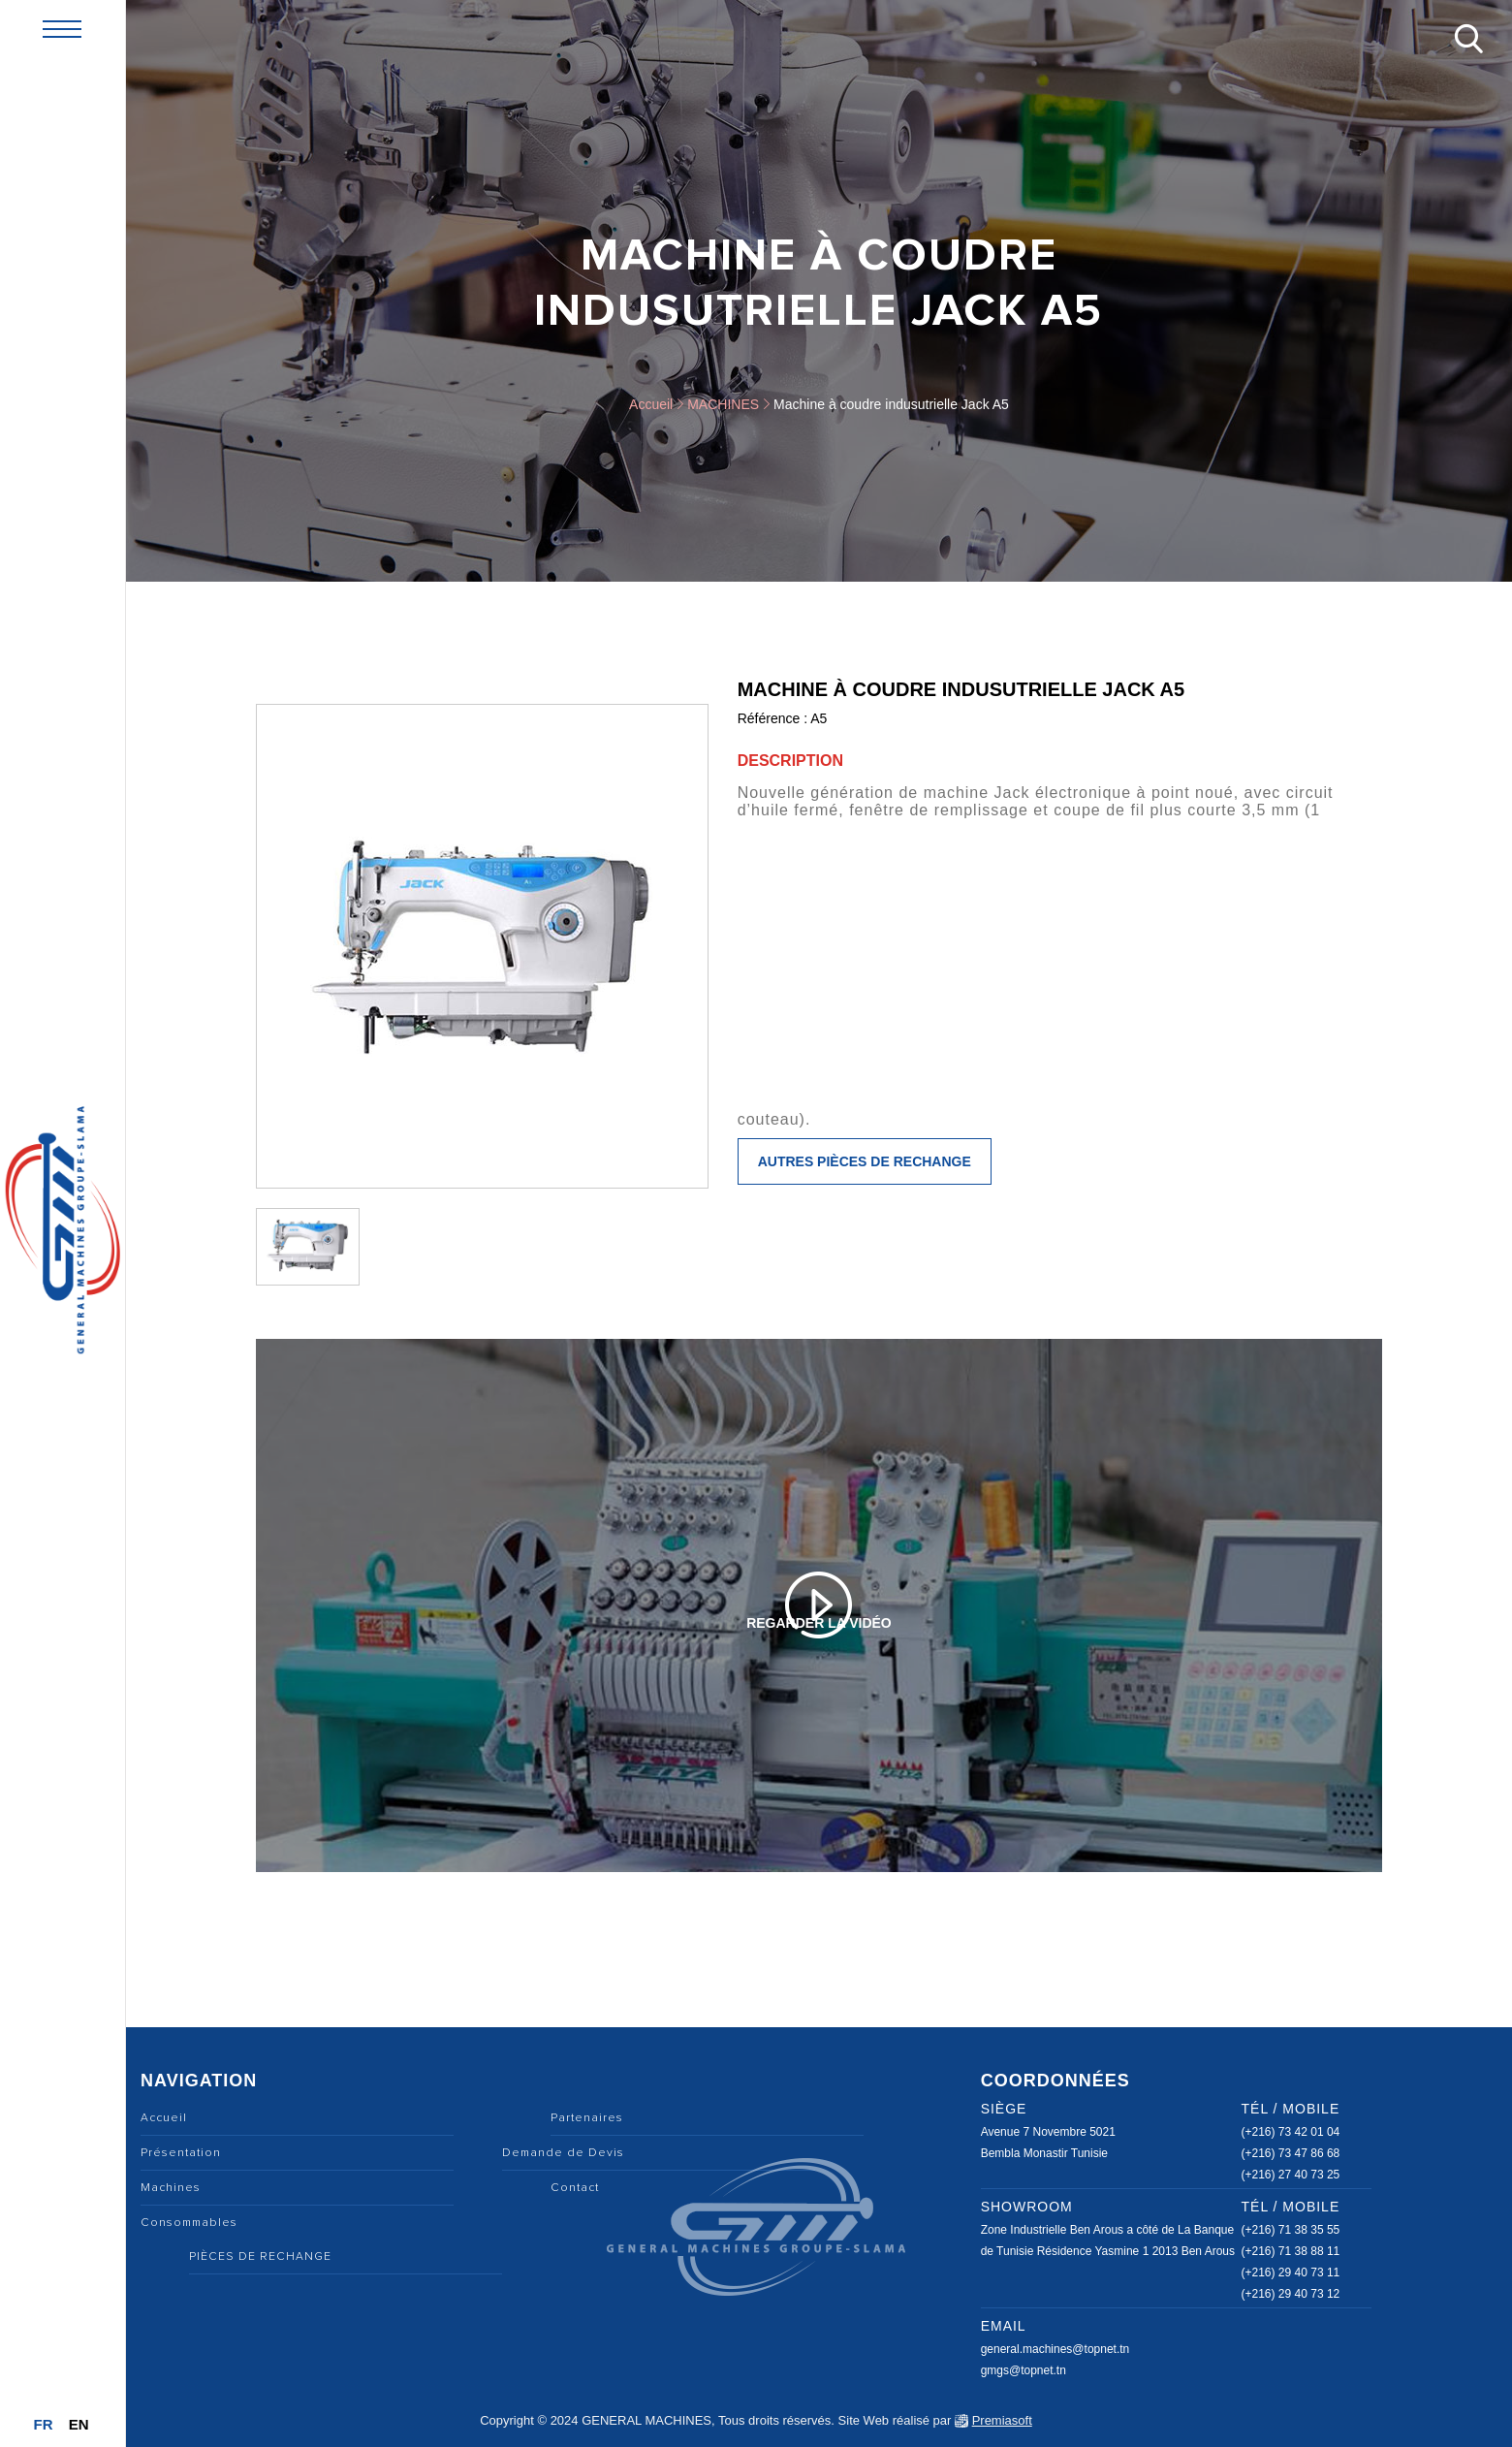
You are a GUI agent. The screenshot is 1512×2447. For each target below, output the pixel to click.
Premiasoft (1002, 2420)
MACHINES (723, 404)
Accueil (651, 404)
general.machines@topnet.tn (1055, 2349)
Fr (42, 2424)
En (79, 2424)
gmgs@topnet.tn (1023, 2370)
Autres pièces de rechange (864, 1161)
